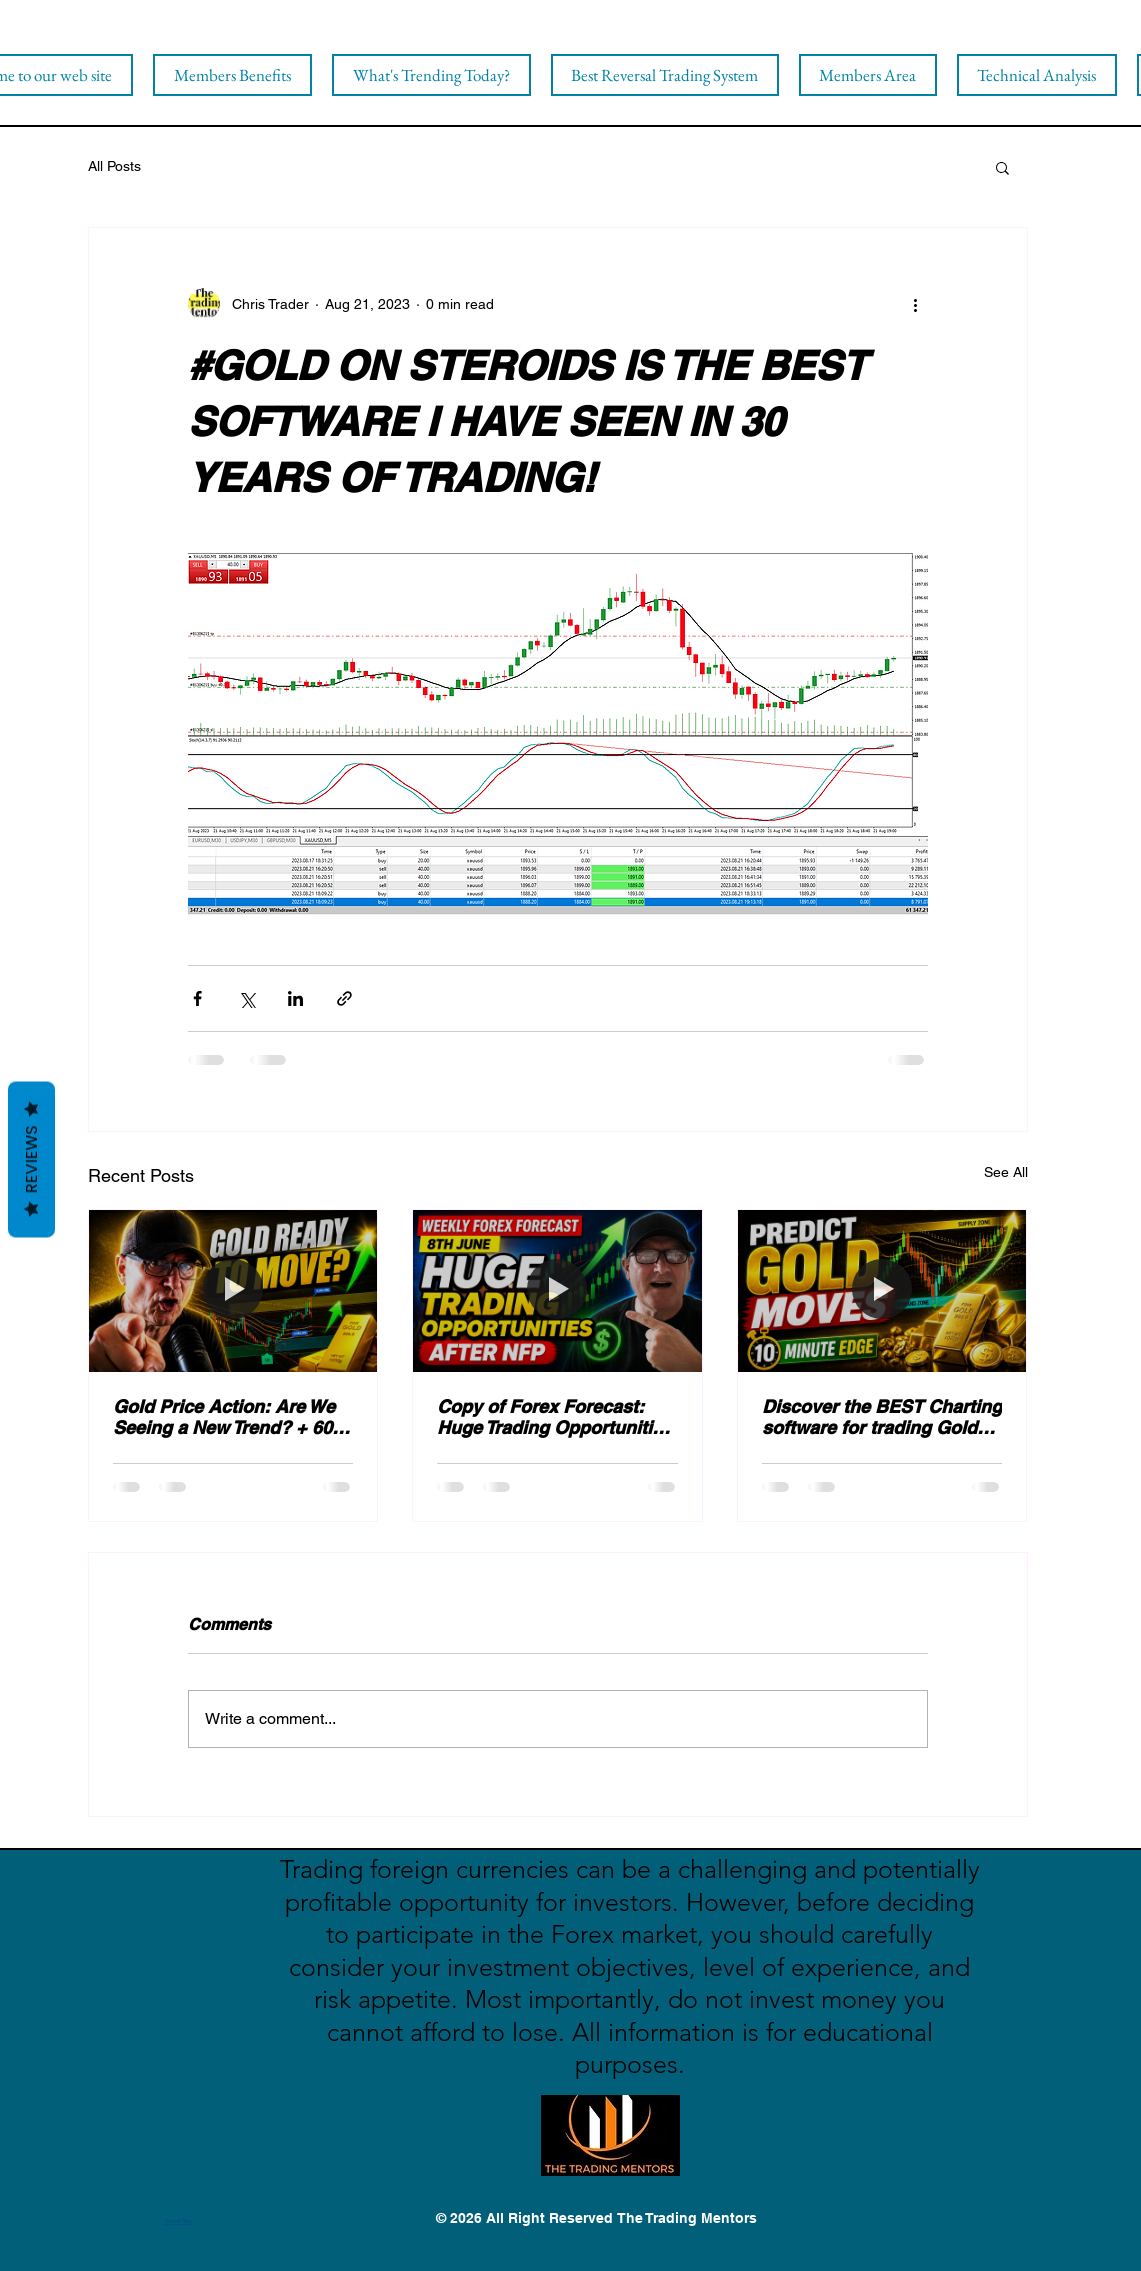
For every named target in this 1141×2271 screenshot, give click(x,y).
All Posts (114, 166)
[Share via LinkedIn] (295, 998)
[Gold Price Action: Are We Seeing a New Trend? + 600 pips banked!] (233, 1291)
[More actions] (916, 304)
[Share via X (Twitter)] (246, 998)
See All (1006, 1172)
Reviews (31, 1159)
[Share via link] (344, 998)
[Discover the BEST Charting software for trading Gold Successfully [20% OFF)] (882, 1291)
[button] (1002, 167)
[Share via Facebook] (197, 998)
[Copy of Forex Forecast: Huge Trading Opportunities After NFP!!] (557, 1291)
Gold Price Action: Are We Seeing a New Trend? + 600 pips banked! (227, 1417)
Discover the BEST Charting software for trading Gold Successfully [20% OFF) (882, 1417)
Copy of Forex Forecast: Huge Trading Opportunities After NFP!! (554, 1417)
